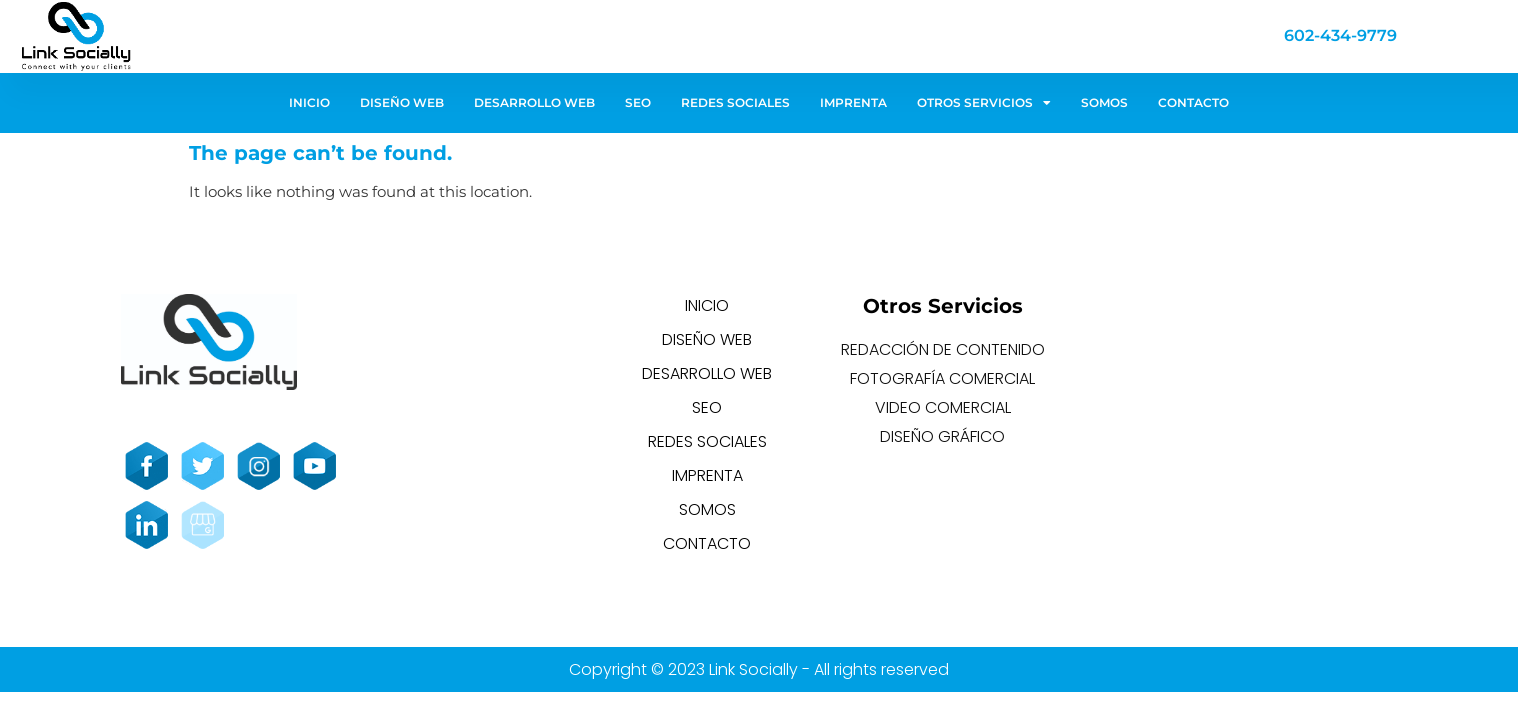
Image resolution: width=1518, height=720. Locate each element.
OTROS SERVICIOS (984, 103)
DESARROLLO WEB (534, 102)
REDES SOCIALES (735, 102)
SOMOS (1104, 102)
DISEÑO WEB (402, 102)
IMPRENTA (853, 102)
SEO (638, 102)
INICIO (309, 102)
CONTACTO (1193, 102)
